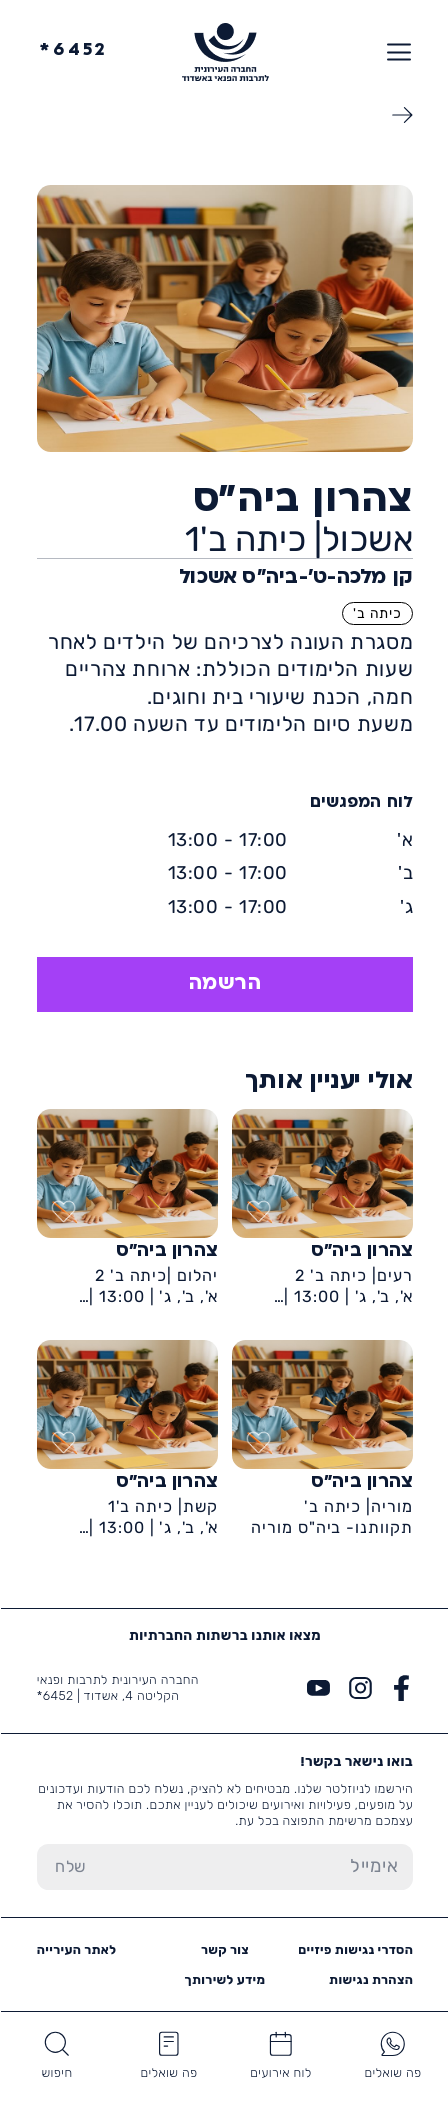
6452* (73, 51)
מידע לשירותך (224, 1979)
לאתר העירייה (76, 1949)
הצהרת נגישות (370, 1979)
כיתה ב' (376, 613)
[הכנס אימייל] (258, 1867)
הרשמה (224, 984)
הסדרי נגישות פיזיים (354, 1949)
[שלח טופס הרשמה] (69, 1867)
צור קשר (224, 1949)
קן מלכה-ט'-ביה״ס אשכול (295, 578)
